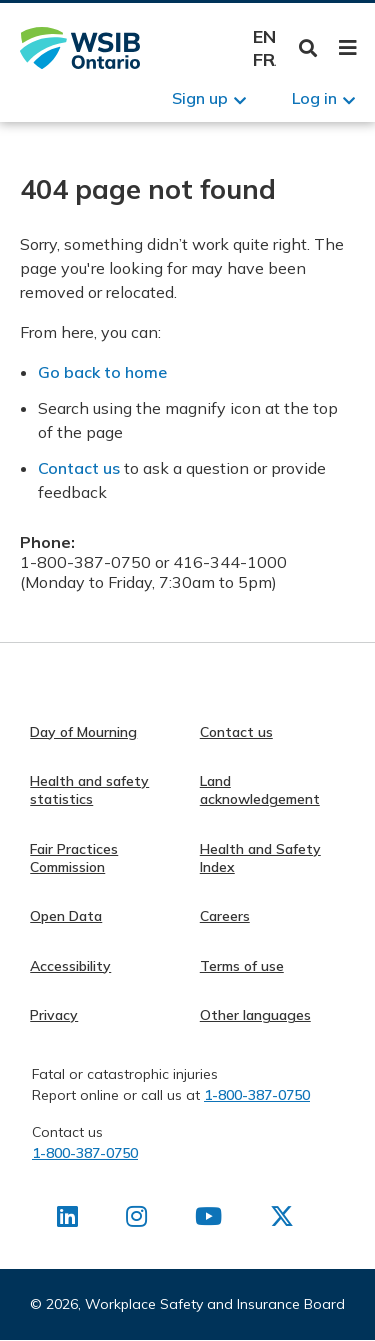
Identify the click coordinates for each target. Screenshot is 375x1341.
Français (264, 59)
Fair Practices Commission (74, 858)
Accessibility (70, 966)
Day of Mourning (83, 732)
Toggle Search (308, 48)
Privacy (54, 1015)
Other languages (255, 1015)
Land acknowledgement (260, 790)
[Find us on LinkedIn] (67, 1220)
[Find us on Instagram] (136, 1220)
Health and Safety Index (260, 858)
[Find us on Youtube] (208, 1220)
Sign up (200, 98)
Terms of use (242, 966)
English (264, 36)
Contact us (79, 468)
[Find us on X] (282, 1220)
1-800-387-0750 (257, 1095)
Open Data (66, 916)
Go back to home (102, 372)
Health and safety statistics (89, 790)
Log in (314, 98)
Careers (225, 916)
